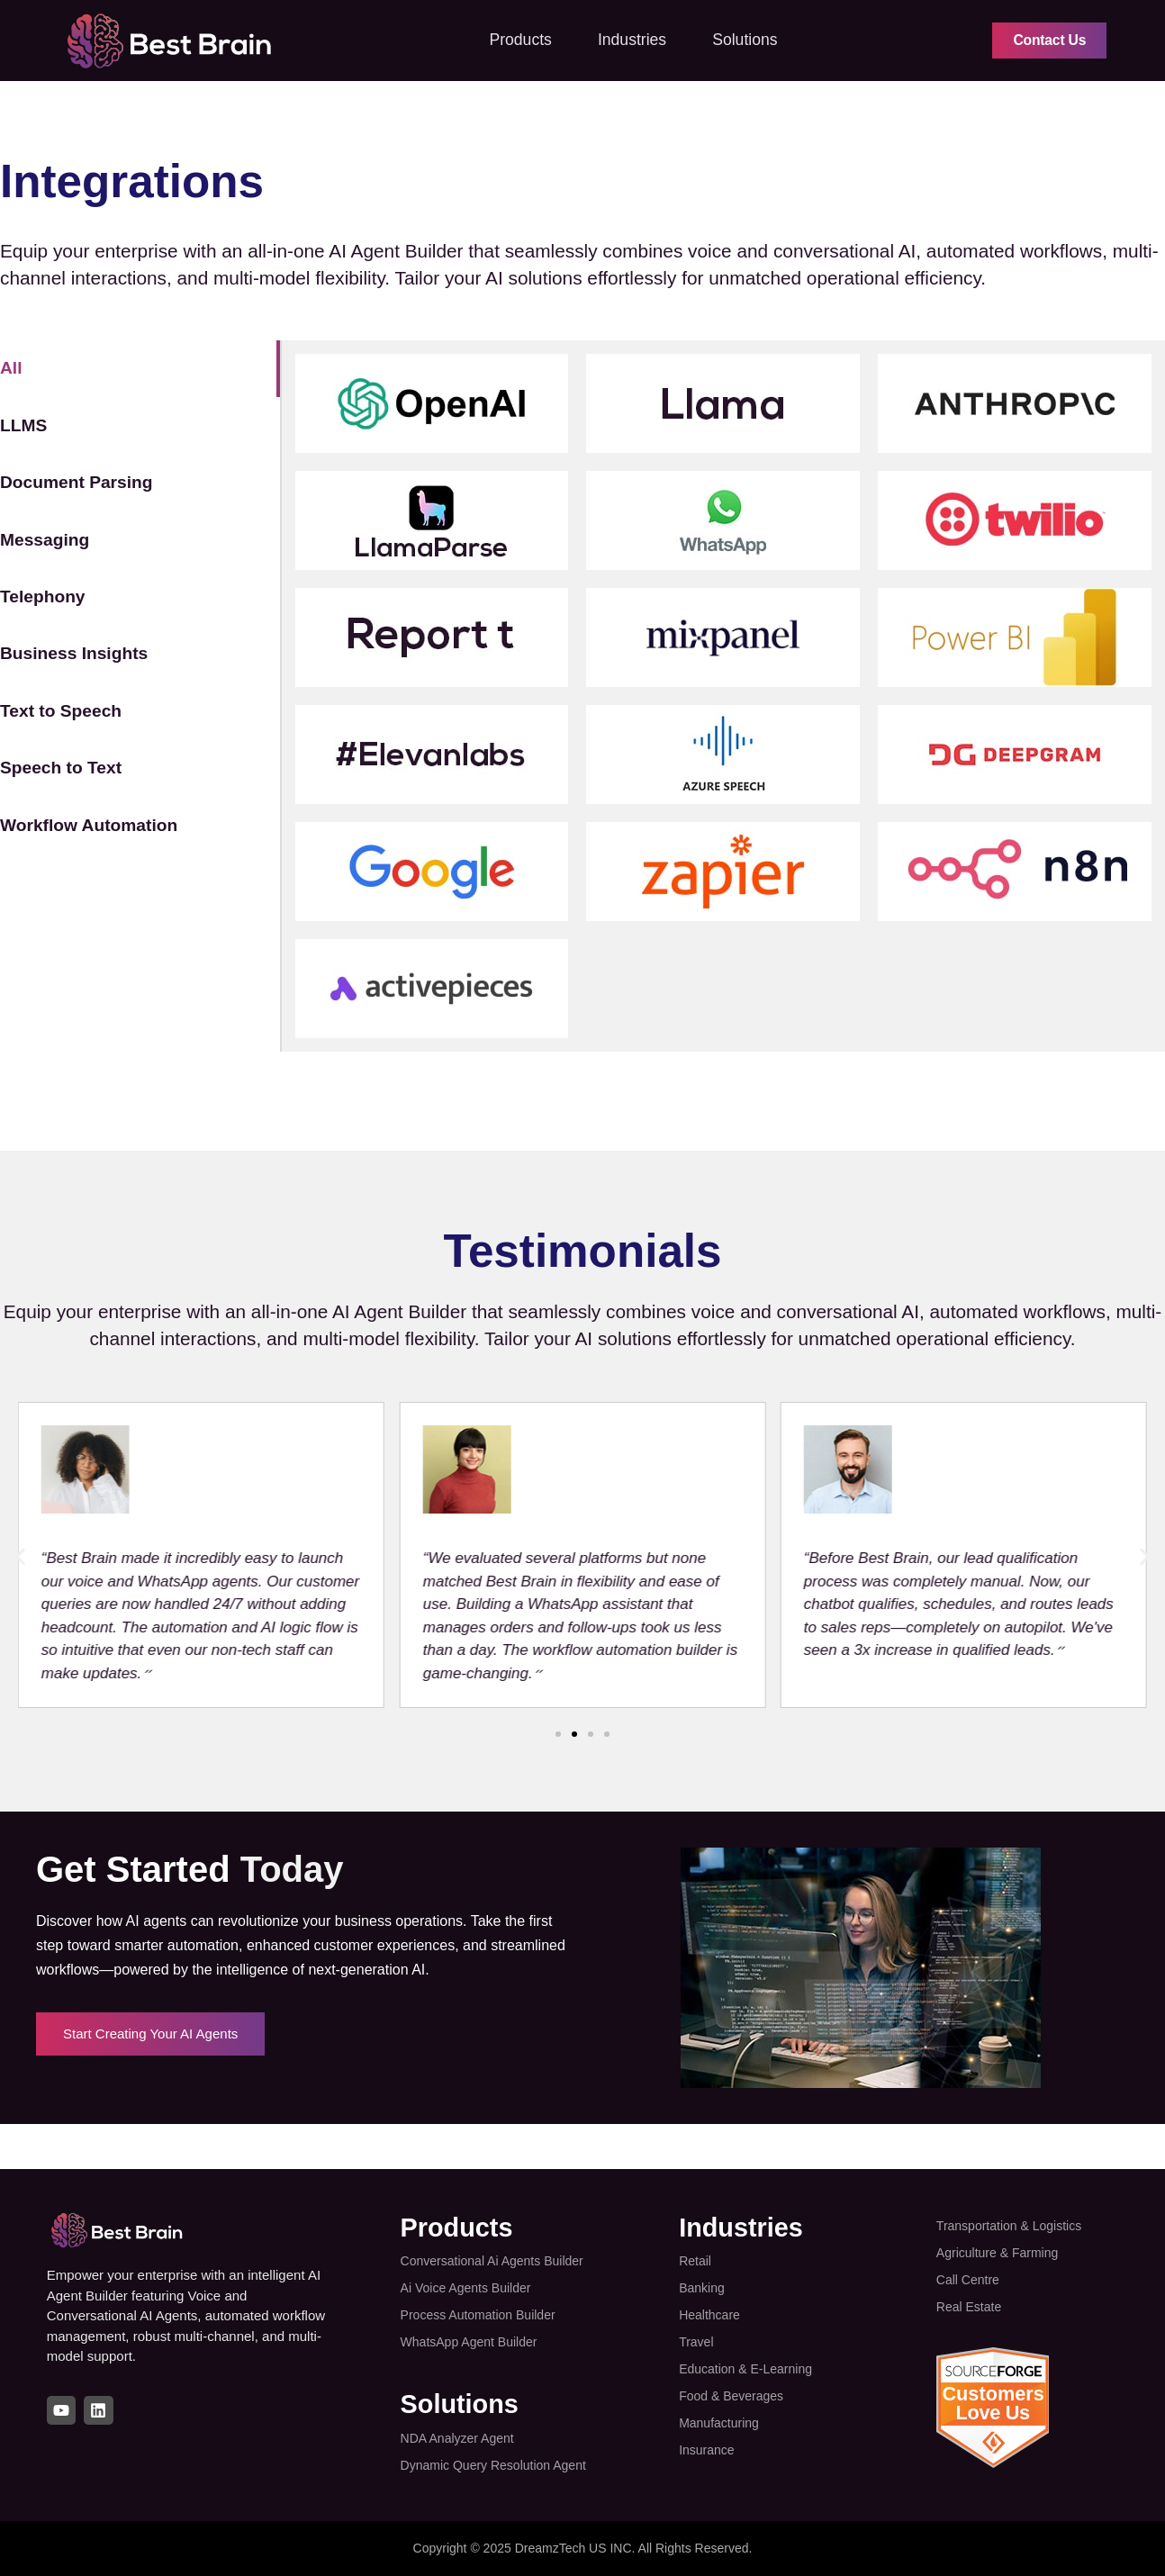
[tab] (140, 368)
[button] (20, 1557)
